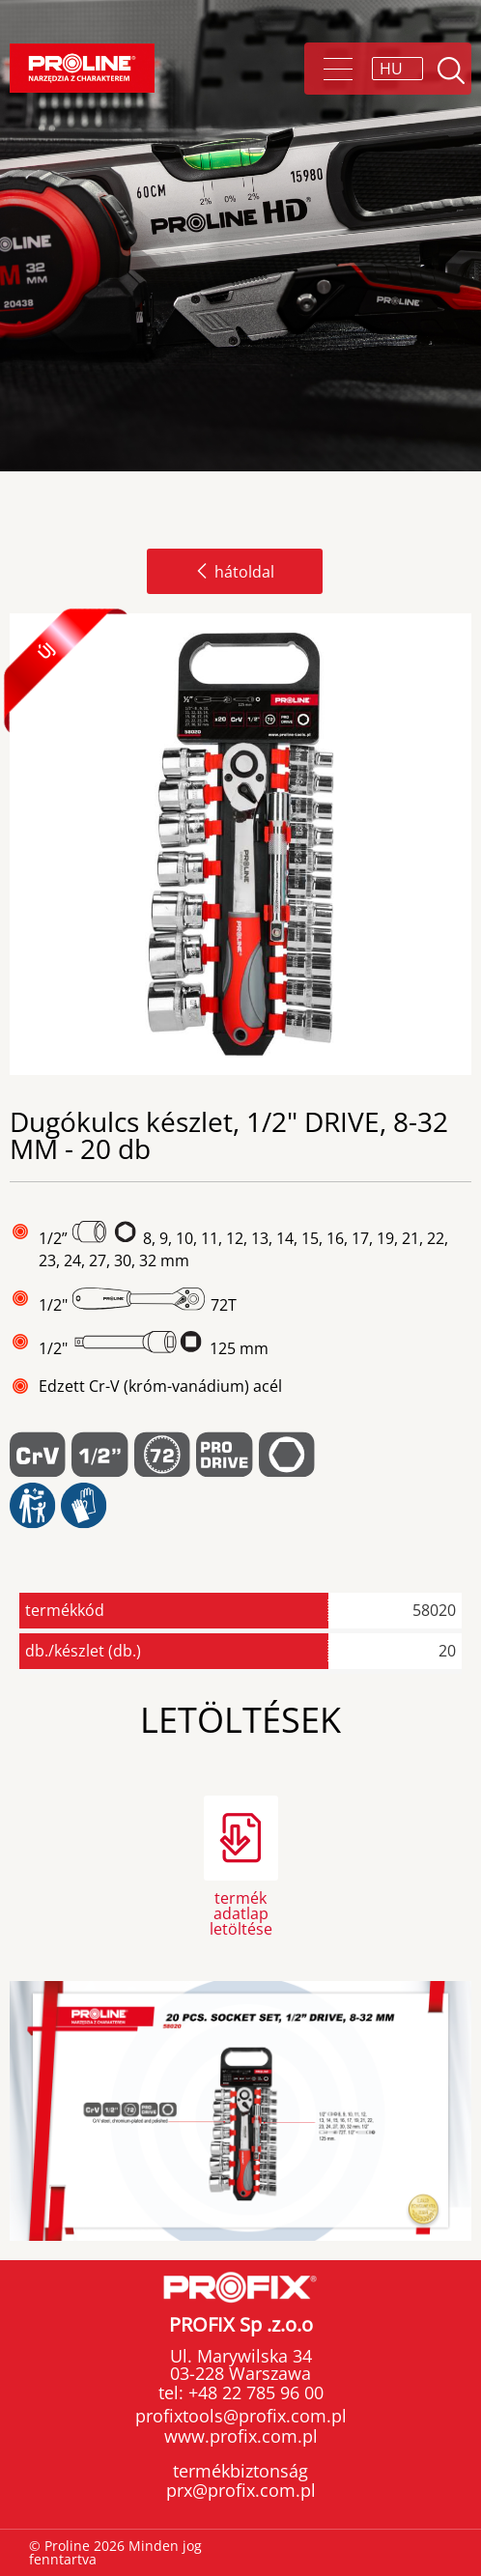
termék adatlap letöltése (241, 1912)
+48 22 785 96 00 (254, 2392)
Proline (82, 68)
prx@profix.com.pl (241, 2490)
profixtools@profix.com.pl (241, 2415)
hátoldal (234, 571)
